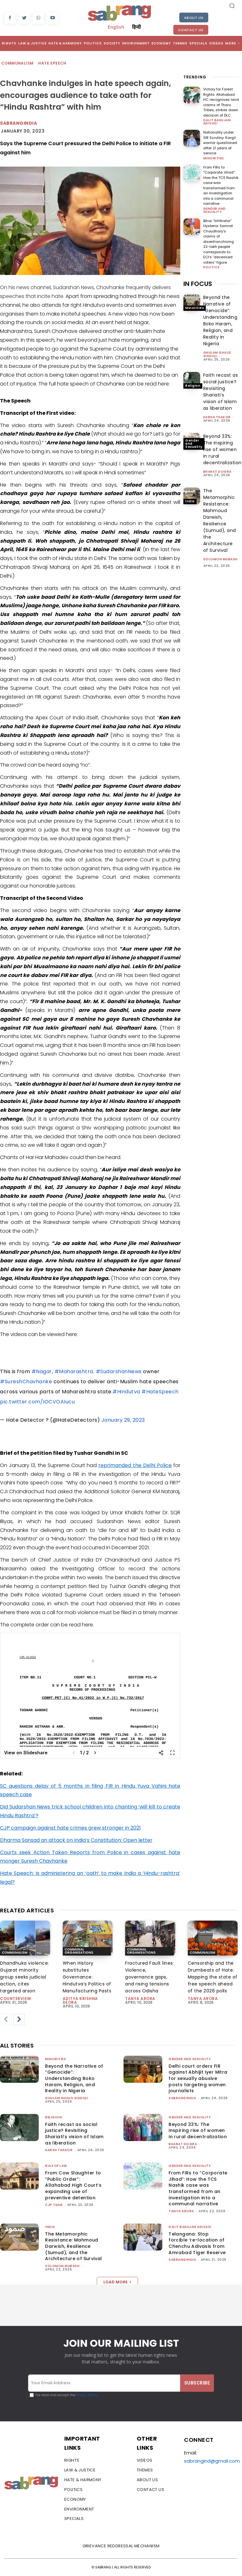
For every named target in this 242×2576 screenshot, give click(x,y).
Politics (211, 267)
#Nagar (42, 1371)
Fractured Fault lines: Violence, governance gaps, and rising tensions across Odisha (149, 1977)
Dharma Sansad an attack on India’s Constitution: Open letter (76, 1840)
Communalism (17, 63)
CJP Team (53, 2204)
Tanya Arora (140, 1998)
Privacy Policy (86, 2395)
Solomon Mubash (220, 559)
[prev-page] (5, 2019)
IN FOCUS (197, 283)
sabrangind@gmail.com (212, 2461)
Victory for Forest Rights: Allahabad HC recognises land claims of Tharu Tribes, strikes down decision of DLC (221, 102)
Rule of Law (56, 2165)
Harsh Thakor (217, 417)
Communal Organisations (79, 1951)
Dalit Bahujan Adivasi (217, 122)
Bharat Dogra (217, 471)
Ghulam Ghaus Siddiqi (217, 354)
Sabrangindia (18, 123)
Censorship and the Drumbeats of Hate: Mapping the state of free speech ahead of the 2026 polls (213, 1977)
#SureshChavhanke (26, 1381)
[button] (232, 5)
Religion (192, 385)
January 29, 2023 (123, 1420)
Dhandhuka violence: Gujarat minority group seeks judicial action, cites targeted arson (24, 1977)
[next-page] (19, 2019)
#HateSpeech (160, 1391)
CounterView (15, 1998)
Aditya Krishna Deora (80, 2000)
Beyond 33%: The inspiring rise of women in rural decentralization (222, 449)
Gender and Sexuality (214, 210)
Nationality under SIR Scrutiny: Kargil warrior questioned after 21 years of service (220, 143)
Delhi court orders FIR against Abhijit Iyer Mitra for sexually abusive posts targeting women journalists (198, 2078)
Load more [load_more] (117, 2282)
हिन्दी (136, 27)
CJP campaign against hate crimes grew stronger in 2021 (70, 1827)
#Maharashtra (74, 1371)
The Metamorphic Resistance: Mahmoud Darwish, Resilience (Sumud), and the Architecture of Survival (219, 520)
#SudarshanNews (119, 1371)
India (190, 501)
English (116, 27)
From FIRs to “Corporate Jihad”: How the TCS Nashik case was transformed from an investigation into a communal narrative (221, 185)
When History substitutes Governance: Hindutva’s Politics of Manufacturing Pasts (87, 1977)
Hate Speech (52, 63)
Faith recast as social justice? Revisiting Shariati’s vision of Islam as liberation (220, 391)
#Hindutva (126, 1391)
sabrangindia (182, 2098)
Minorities (213, 158)
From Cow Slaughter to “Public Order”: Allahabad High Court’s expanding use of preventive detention (73, 2185)
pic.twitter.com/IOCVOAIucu (37, 1401)
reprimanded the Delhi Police (135, 1465)
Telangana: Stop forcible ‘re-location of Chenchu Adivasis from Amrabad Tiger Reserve (197, 2243)
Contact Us (191, 29)
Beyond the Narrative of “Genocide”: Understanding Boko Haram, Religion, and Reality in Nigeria (220, 320)
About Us (194, 17)
